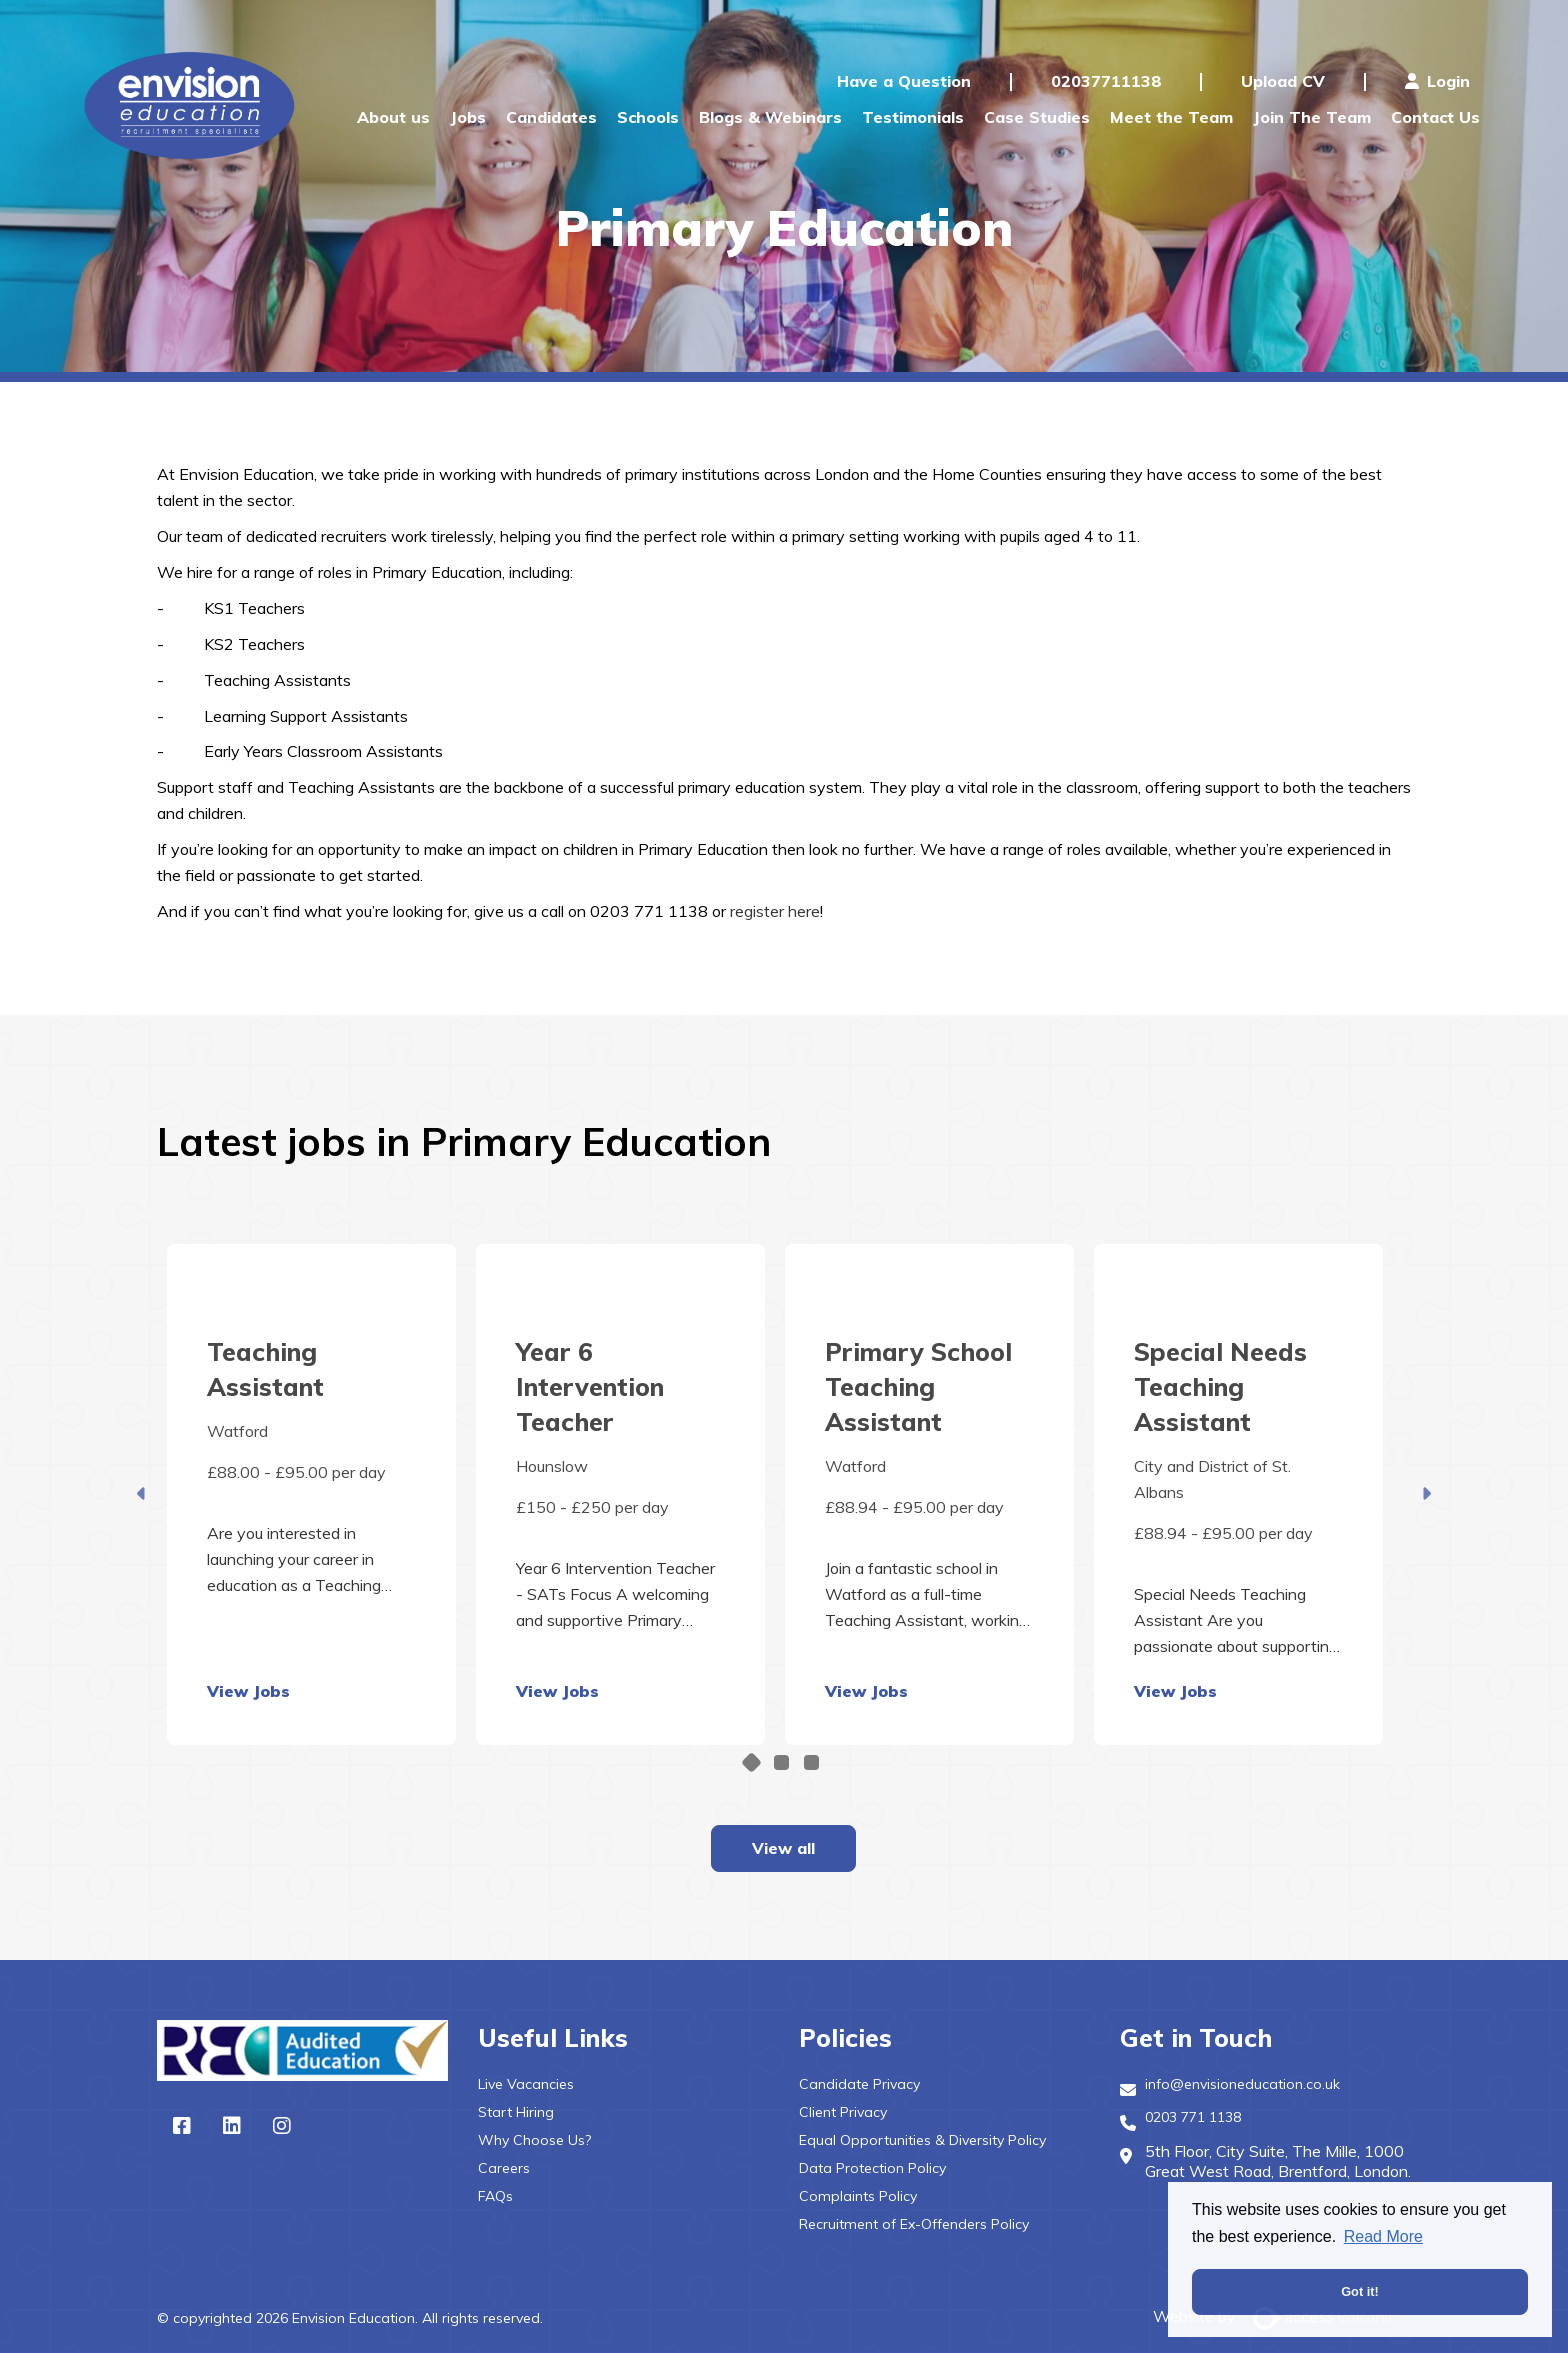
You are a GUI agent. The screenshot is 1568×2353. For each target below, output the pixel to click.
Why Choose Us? (534, 2140)
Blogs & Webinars (770, 117)
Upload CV (1283, 81)
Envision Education (193, 105)
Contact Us (1435, 117)
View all (783, 1848)
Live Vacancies (526, 2084)
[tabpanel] (311, 1494)
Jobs (468, 117)
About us (393, 117)
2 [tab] (781, 1762)
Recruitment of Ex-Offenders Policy (914, 2224)
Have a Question (904, 81)
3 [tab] (811, 1762)
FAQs (495, 2196)
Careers (504, 2168)
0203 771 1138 (1193, 2117)
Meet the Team (1171, 117)
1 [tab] (751, 1761)
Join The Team (1312, 117)
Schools (648, 117)
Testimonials (913, 117)
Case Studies (1037, 117)
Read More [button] (1383, 2236)
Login (1437, 81)
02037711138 (1106, 81)
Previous (142, 1494)
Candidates (551, 117)
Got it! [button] (1360, 2291)
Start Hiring (516, 2112)
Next (1426, 1494)
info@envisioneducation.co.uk (1242, 2084)
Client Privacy (843, 2112)
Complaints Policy (858, 2196)
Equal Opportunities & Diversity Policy (922, 2140)
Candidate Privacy (859, 2084)
